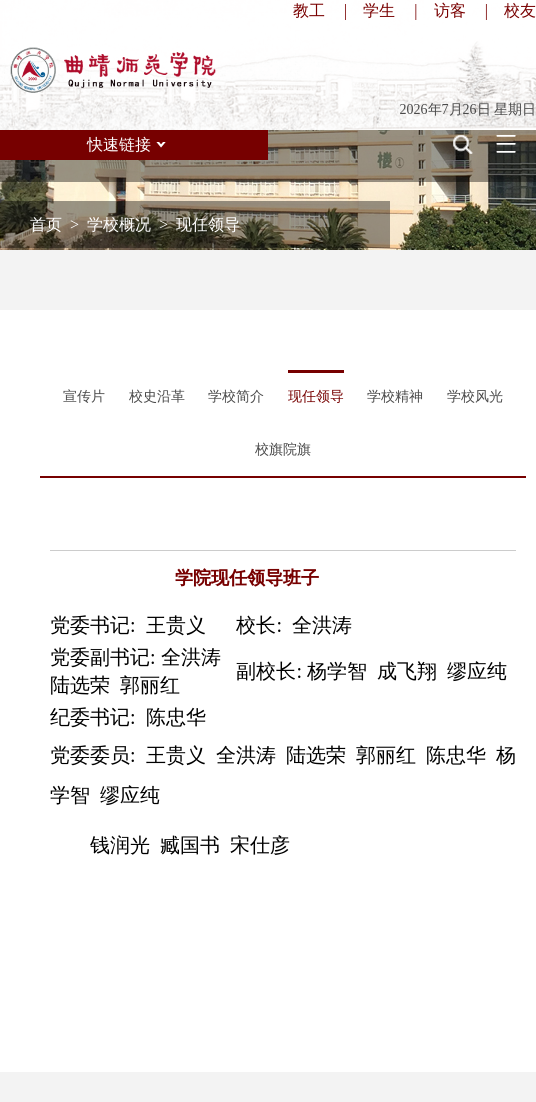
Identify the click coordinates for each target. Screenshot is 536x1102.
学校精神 (395, 396)
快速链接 (119, 144)
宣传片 (84, 396)
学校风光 (475, 396)
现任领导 (316, 396)
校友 (520, 10)
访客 (450, 10)
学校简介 (236, 396)
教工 (309, 10)
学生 (379, 10)
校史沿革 (157, 396)
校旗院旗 (283, 449)
